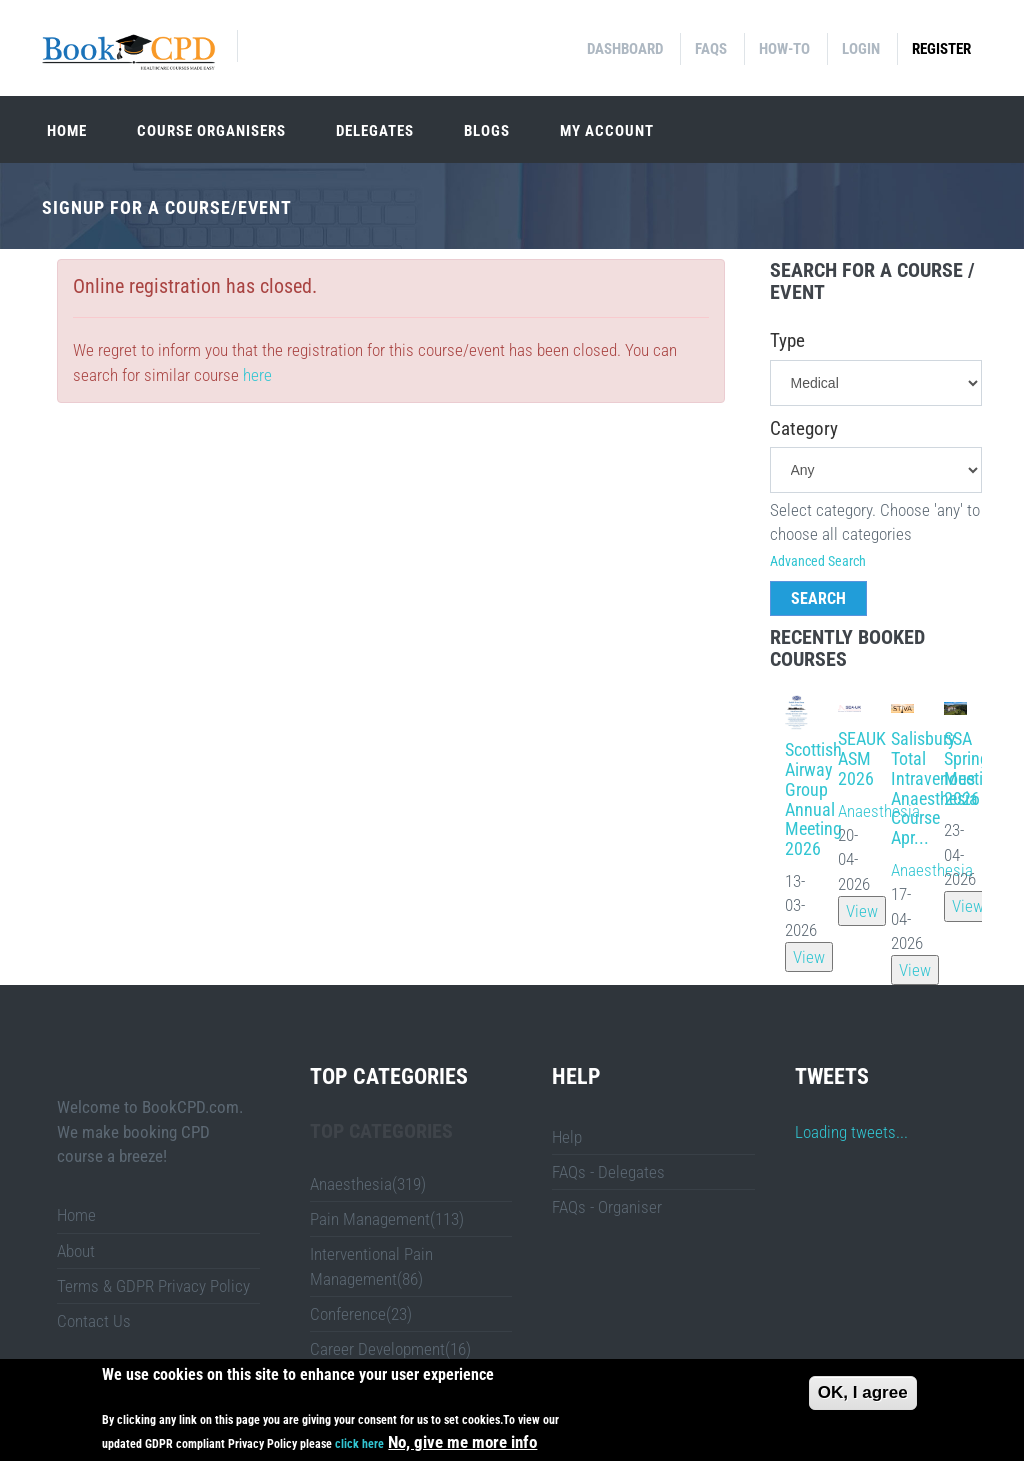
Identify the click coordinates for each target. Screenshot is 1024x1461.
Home (67, 131)
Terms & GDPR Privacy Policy (153, 1286)
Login (861, 49)
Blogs (487, 131)
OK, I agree (863, 1392)
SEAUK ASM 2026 (862, 758)
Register (941, 49)
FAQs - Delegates (608, 1172)
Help (567, 1137)
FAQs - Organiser (607, 1207)
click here (359, 1445)
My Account (607, 131)
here (257, 375)
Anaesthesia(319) (368, 1184)
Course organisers (211, 131)
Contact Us (94, 1321)
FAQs (711, 49)
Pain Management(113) (387, 1219)
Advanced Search (818, 561)
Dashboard (625, 49)
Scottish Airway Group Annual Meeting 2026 (813, 799)
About (76, 1251)
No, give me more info (462, 1443)
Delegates (375, 131)
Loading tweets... (851, 1132)
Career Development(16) (390, 1349)
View (809, 957)
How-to (784, 49)
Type (787, 341)
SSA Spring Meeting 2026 (972, 768)
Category (804, 429)
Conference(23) (361, 1314)
